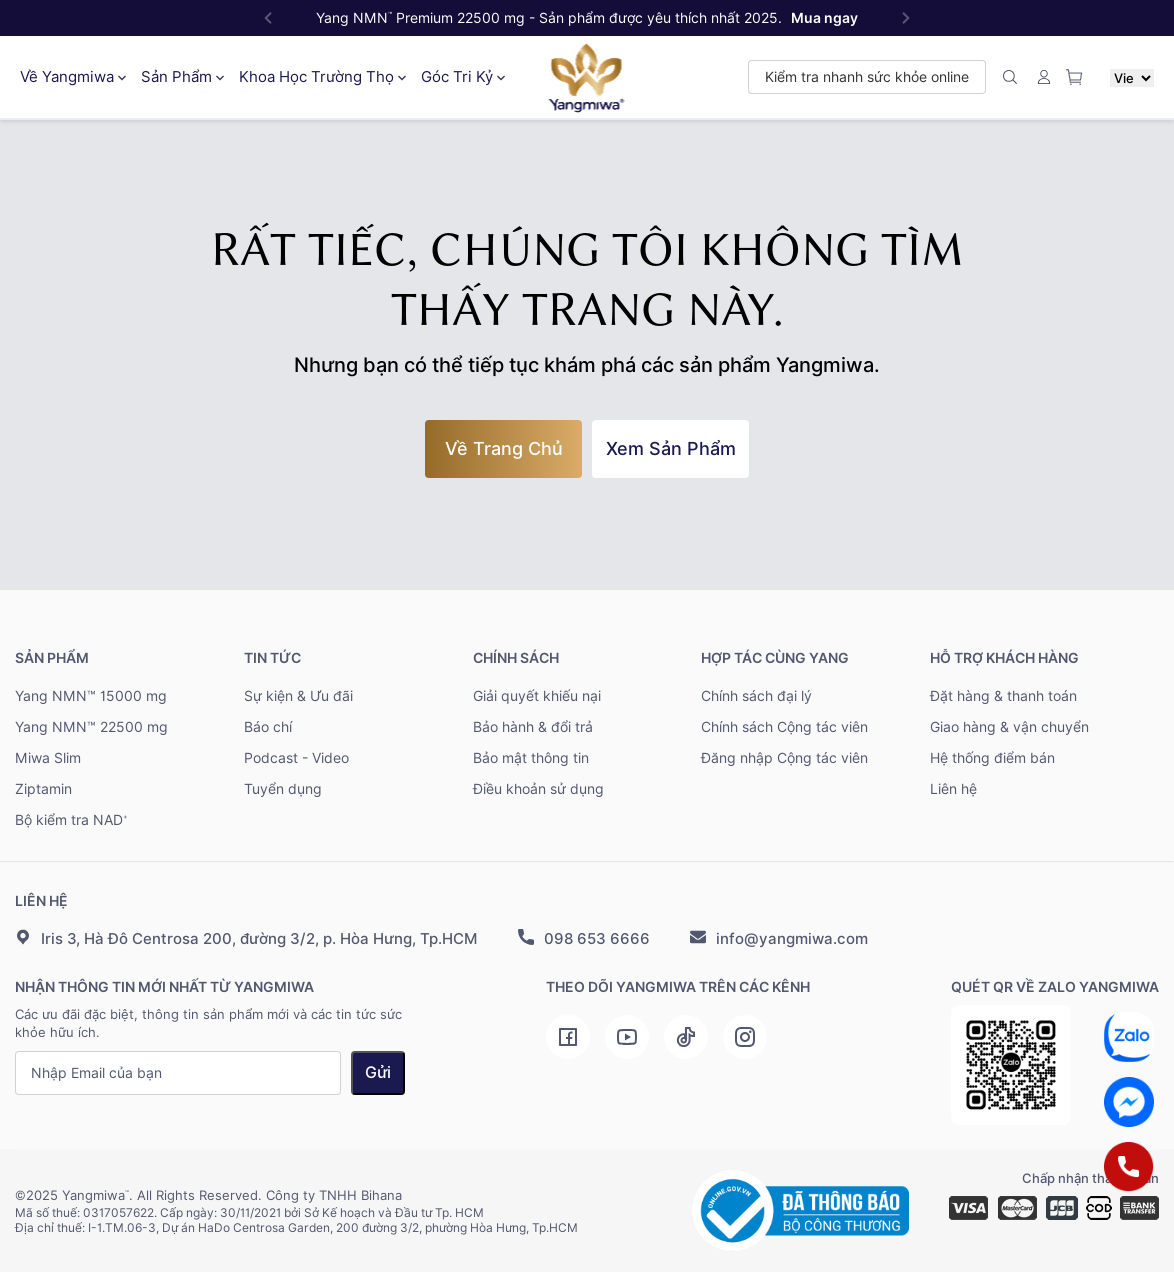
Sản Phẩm (182, 77)
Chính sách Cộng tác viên (784, 727)
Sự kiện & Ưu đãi (298, 696)
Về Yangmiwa (73, 77)
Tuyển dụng (283, 789)
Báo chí (268, 727)
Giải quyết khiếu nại (537, 696)
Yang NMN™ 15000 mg (91, 696)
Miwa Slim (48, 758)
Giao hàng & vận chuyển (1009, 727)
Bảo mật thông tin (531, 758)
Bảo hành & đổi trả (533, 727)
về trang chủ (504, 448)
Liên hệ (953, 789)
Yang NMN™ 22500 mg (91, 727)
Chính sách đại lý (756, 696)
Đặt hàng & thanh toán (1003, 696)
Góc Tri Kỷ (463, 77)
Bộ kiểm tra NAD (71, 820)
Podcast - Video (296, 758)
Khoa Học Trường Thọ (322, 77)
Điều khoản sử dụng (538, 789)
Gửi (378, 1072)
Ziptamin (43, 789)
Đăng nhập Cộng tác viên (784, 758)
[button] (906, 18)
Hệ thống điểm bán (992, 758)
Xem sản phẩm (671, 448)
